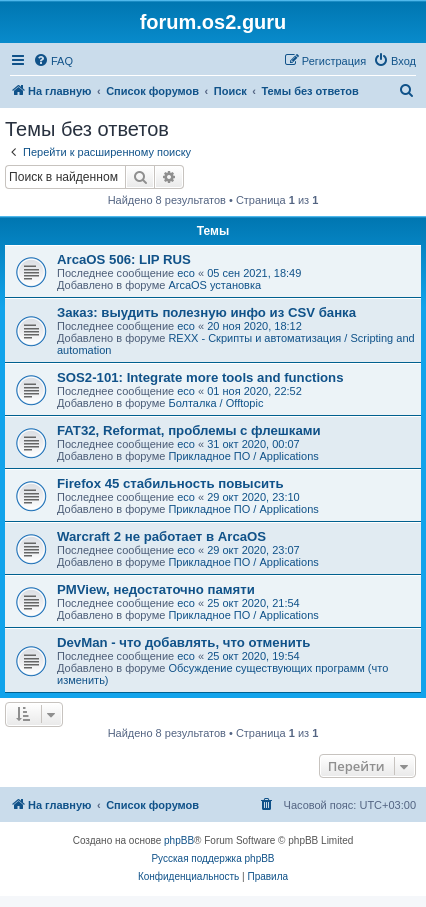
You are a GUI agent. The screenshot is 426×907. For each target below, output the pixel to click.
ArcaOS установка (214, 285)
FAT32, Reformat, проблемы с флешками (189, 430)
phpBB (179, 840)
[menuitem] (53, 61)
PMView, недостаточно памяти (156, 589)
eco (186, 273)
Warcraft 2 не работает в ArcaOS (161, 536)
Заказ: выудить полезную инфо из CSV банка (206, 312)
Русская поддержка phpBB (212, 858)
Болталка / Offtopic (215, 403)
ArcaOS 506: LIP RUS (124, 259)
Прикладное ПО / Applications (243, 456)
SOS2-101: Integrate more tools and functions (200, 377)
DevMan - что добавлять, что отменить (183, 642)
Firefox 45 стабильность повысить (170, 483)
